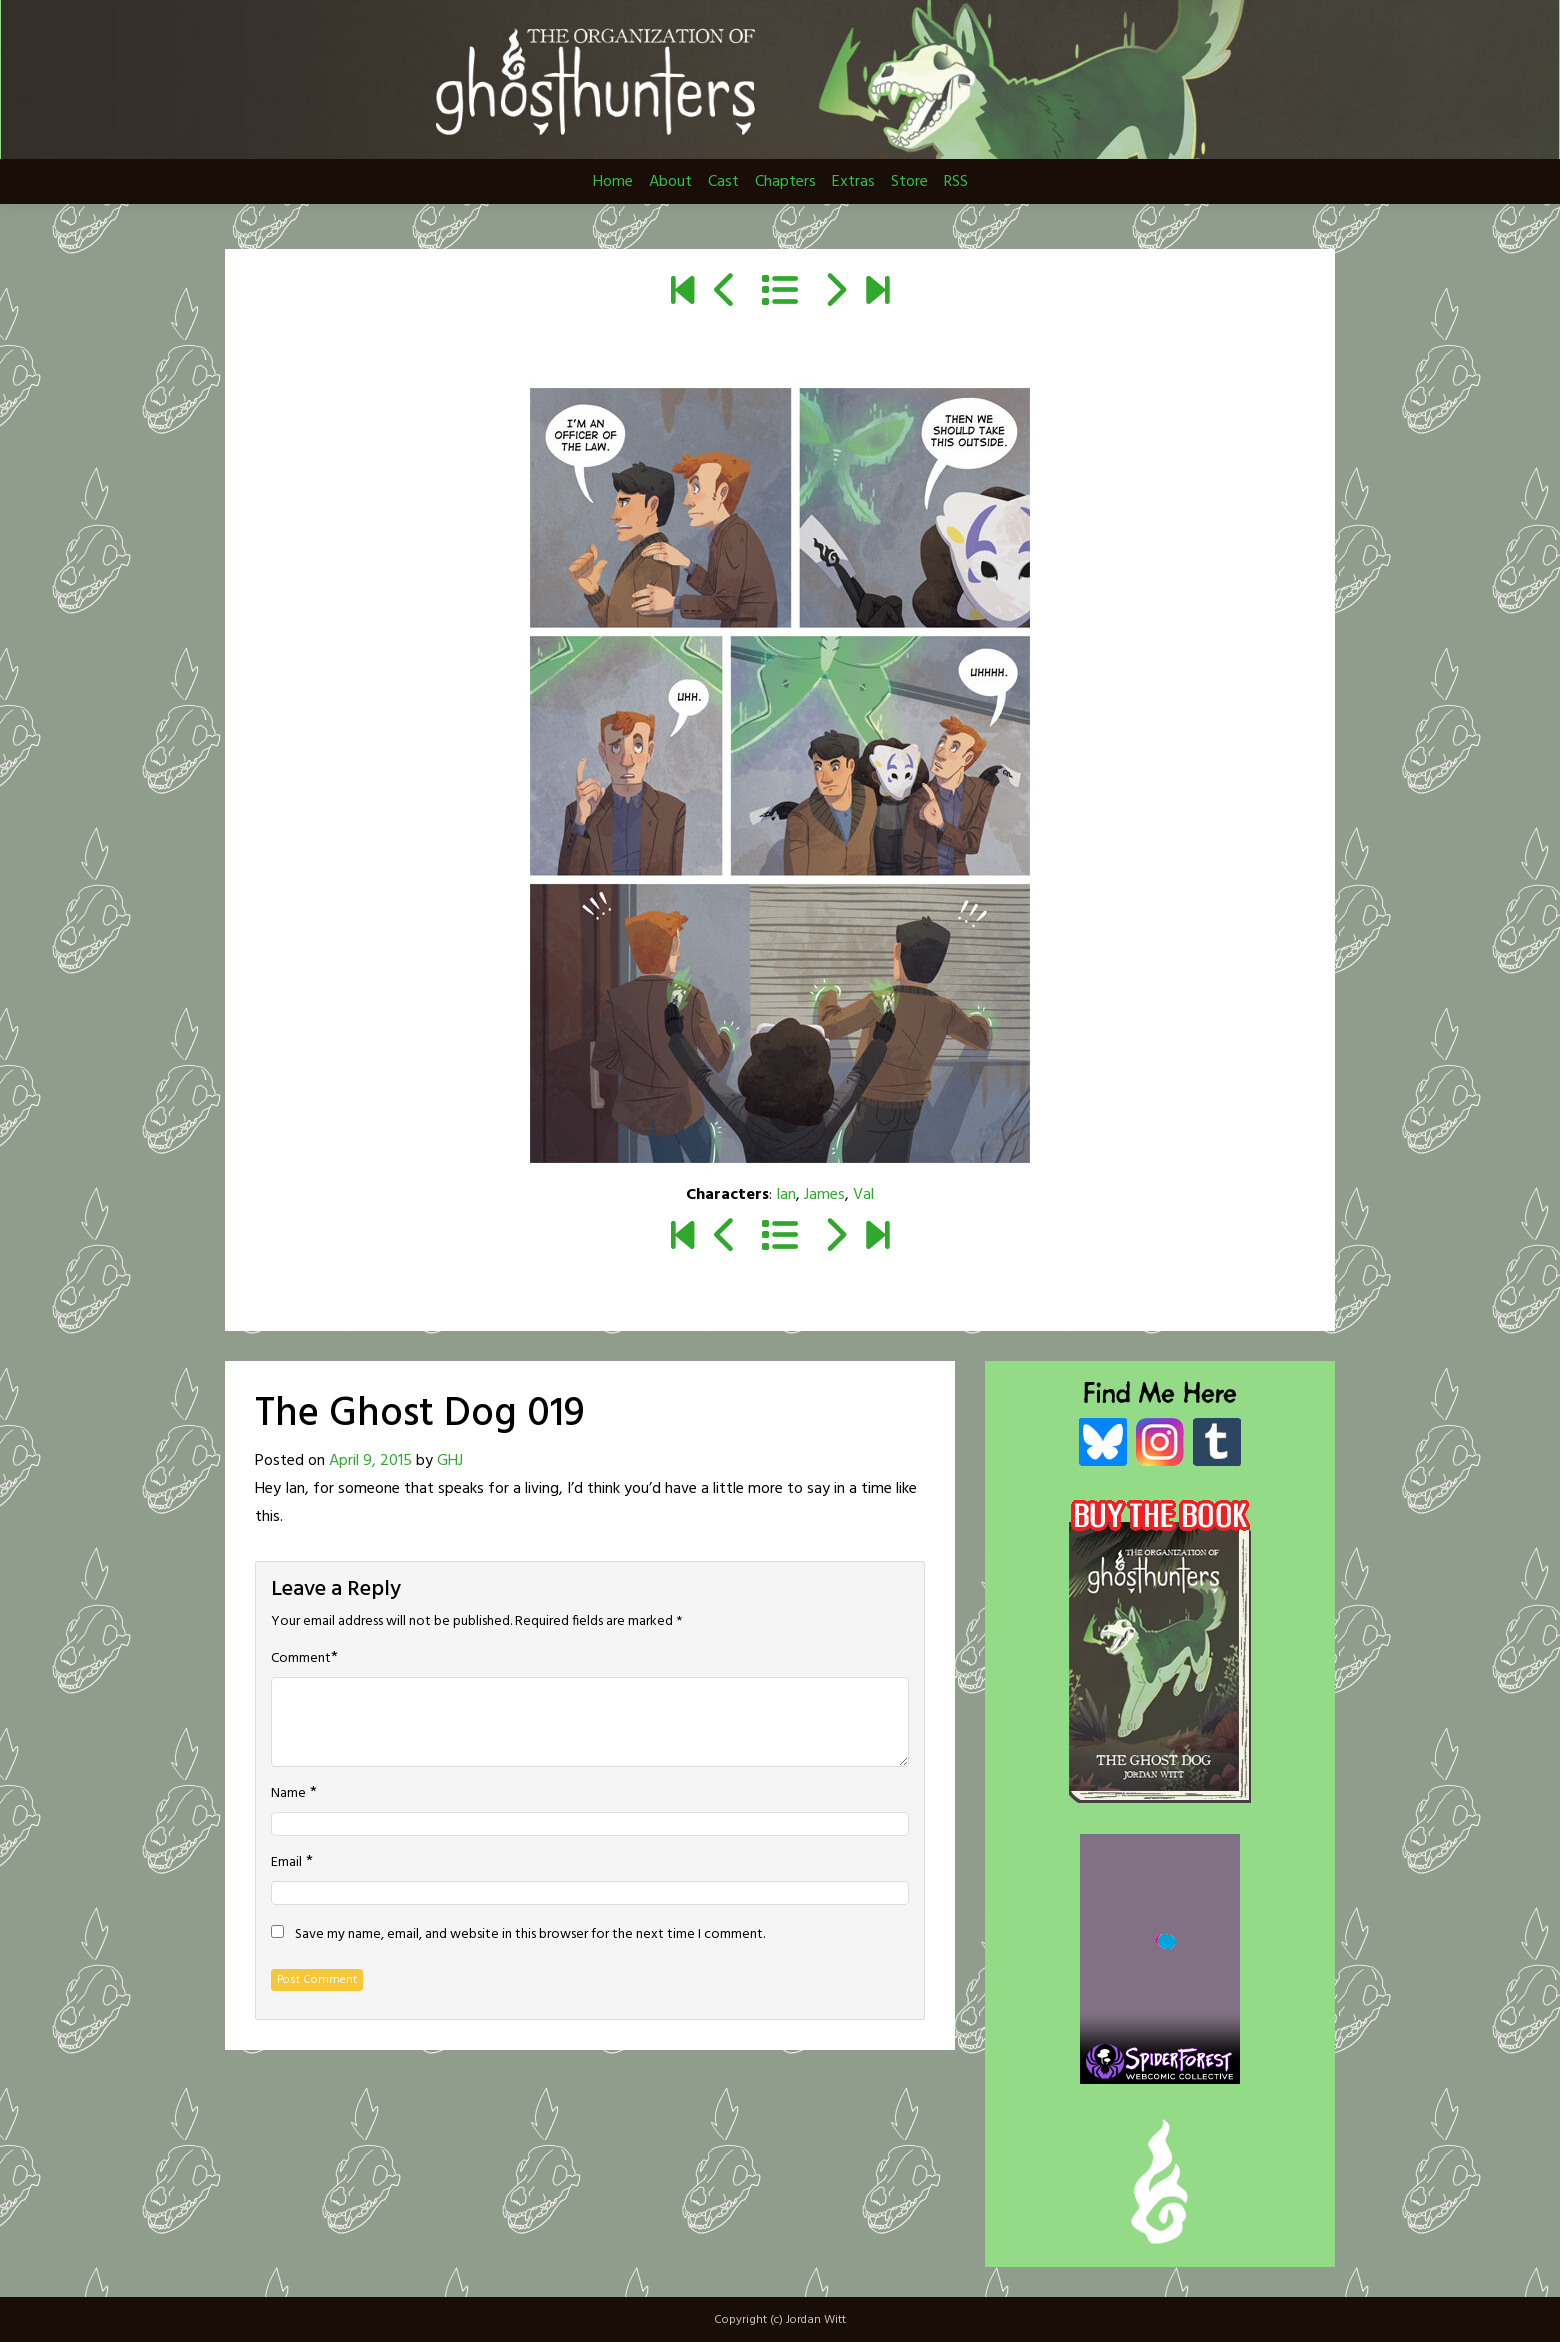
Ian (786, 1195)
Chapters (785, 182)
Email (286, 1863)
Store (909, 182)
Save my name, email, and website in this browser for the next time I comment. (530, 1935)
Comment (301, 1659)
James (824, 1195)
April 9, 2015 (370, 1461)
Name (288, 1794)
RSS (956, 182)
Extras (853, 182)
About (670, 182)
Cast (723, 182)
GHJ (450, 1461)
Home (613, 182)
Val (863, 1195)
